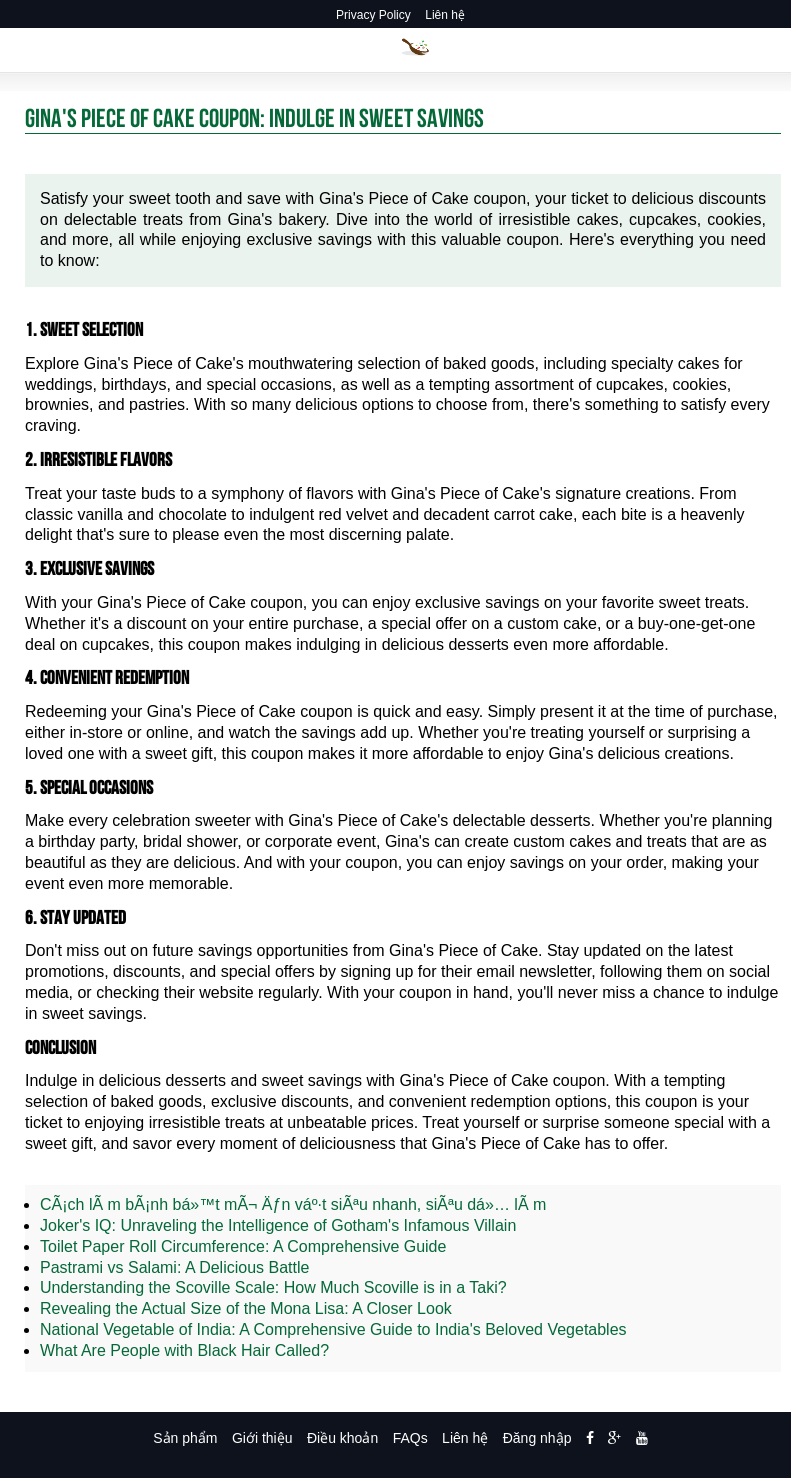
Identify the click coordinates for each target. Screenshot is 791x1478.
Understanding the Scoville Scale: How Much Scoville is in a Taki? (273, 1287)
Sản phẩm (185, 1438)
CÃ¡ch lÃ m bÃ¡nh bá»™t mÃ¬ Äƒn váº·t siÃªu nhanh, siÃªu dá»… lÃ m (293, 1204)
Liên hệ (445, 15)
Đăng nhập (537, 1438)
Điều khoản (342, 1438)
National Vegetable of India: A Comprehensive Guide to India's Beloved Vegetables (333, 1329)
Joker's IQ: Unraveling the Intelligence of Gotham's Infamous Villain (278, 1225)
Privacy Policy (373, 15)
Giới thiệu (262, 1438)
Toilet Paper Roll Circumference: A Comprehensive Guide (243, 1246)
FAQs (410, 1438)
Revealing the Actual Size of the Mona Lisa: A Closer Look (246, 1308)
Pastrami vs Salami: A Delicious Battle (174, 1267)
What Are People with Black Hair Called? (184, 1350)
